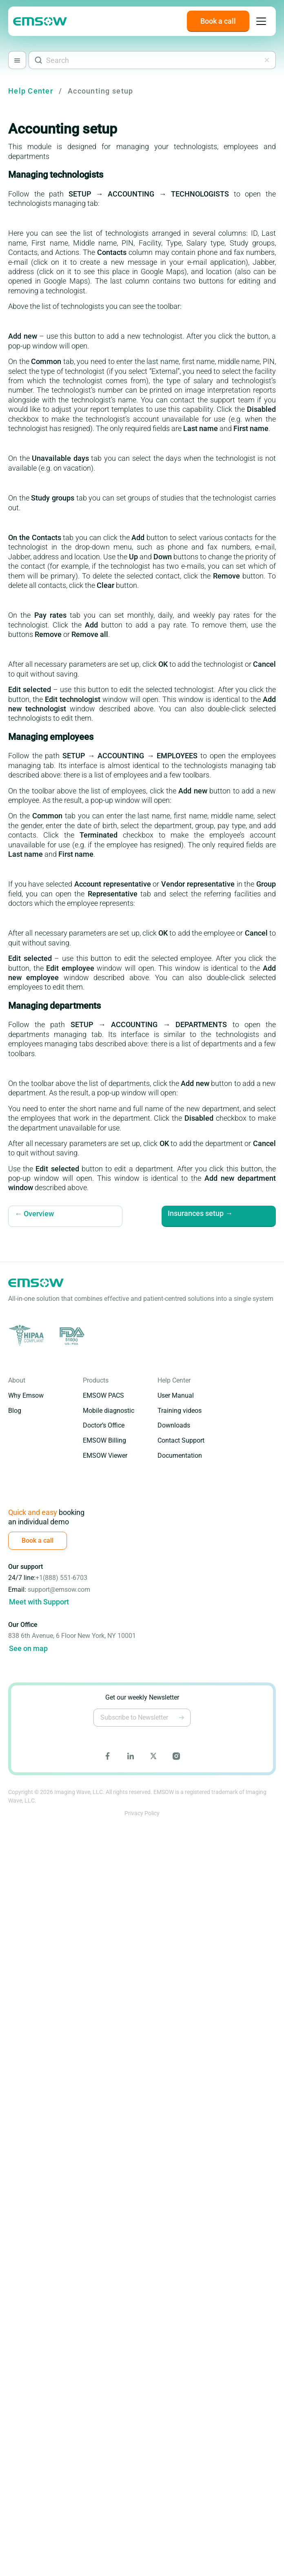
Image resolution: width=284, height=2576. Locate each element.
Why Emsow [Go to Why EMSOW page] (26, 1395)
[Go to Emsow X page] (153, 1756)
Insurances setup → (198, 1214)
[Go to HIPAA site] (27, 1336)
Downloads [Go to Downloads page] (174, 1425)
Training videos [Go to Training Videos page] (180, 1410)
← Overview (34, 1214)
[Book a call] (218, 21)
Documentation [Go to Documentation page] (180, 1455)
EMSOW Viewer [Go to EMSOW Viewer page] (105, 1455)
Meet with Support (39, 1601)
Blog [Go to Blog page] (14, 1410)
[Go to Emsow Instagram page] (176, 1756)
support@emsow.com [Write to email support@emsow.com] (59, 1589)
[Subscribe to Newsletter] (181, 1718)
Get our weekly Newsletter (142, 1697)
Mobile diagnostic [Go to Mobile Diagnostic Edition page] (108, 1410)
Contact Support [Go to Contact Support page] (181, 1440)
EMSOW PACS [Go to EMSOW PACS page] (103, 1395)
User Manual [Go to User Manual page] (176, 1395)
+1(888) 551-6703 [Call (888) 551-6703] (61, 1578)
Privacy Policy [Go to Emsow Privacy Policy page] (142, 1813)
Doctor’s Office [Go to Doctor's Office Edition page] (103, 1425)
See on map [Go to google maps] (28, 1648)
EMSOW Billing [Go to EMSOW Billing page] (104, 1440)
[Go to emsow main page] (40, 21)
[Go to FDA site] (71, 1336)
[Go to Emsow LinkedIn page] (130, 1756)
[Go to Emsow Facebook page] (108, 1756)
